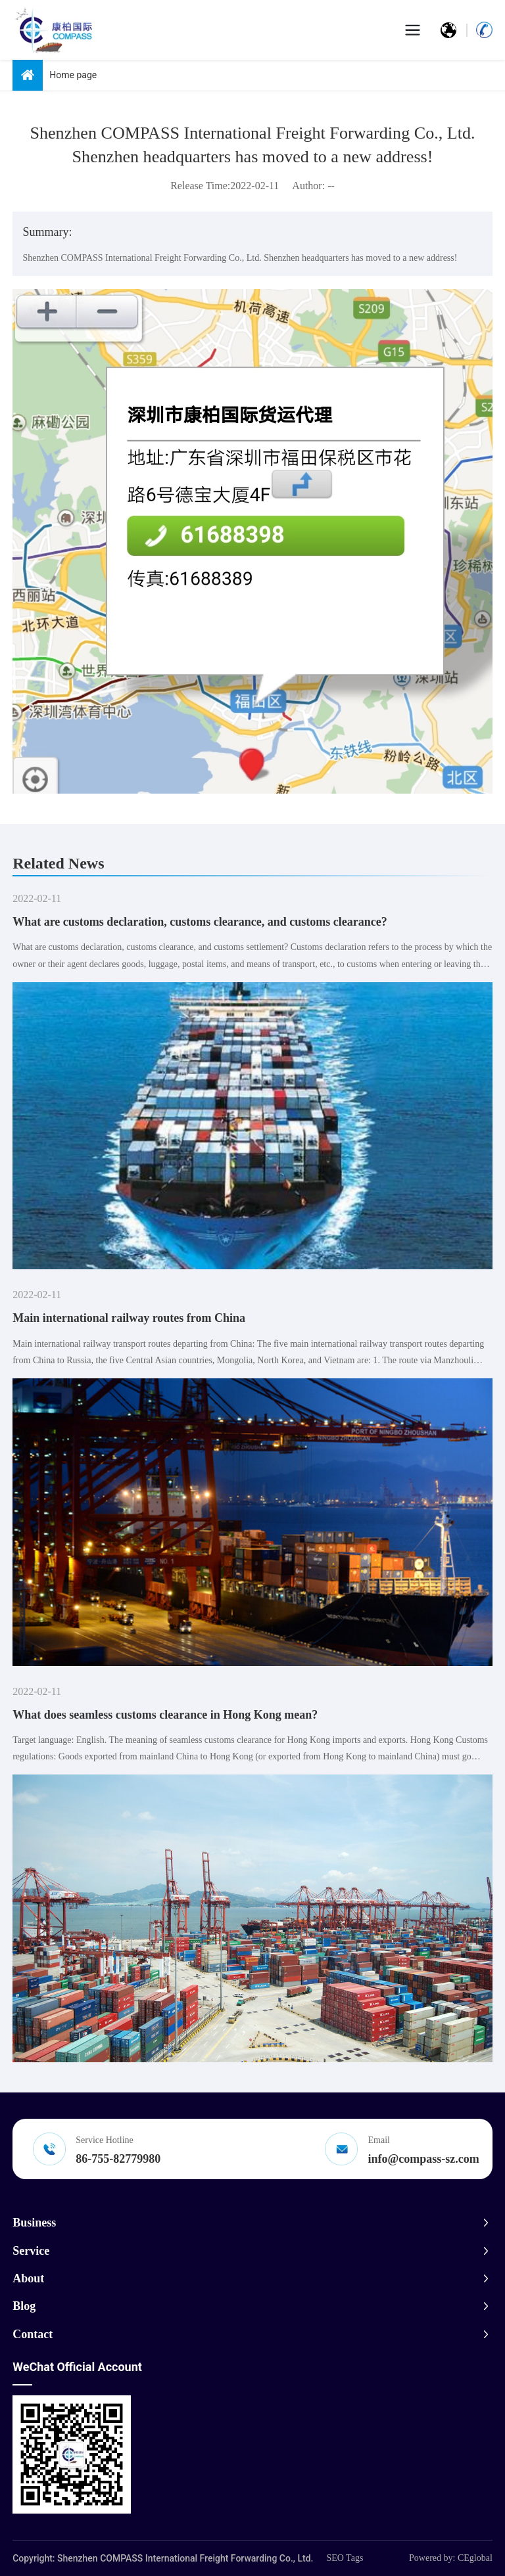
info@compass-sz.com (423, 2158)
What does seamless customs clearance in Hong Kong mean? (165, 1714)
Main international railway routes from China (128, 1317)
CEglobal (475, 2558)
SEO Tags (344, 2558)
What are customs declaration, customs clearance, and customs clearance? (199, 921)
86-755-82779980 (118, 2158)
